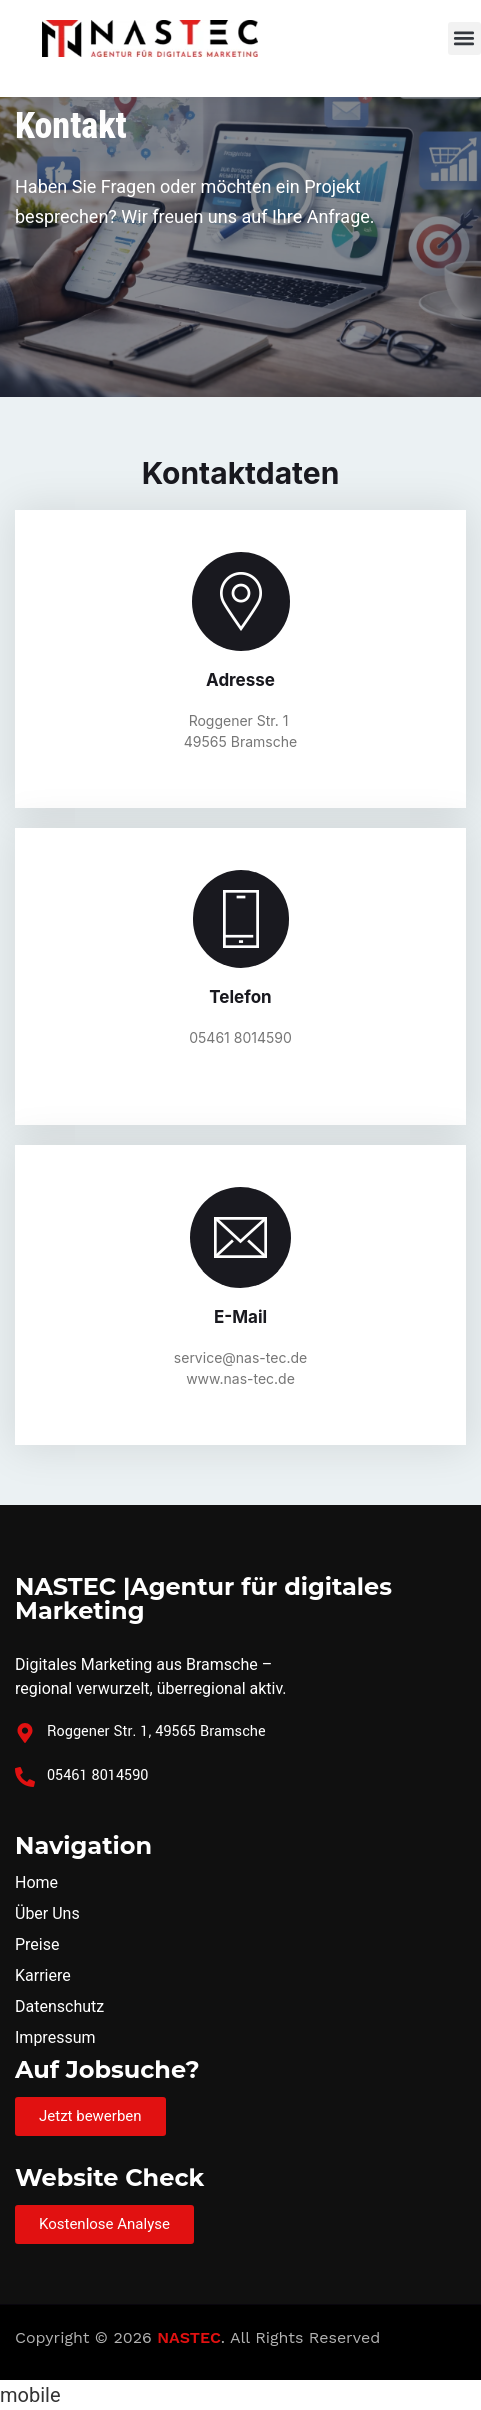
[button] (464, 38)
